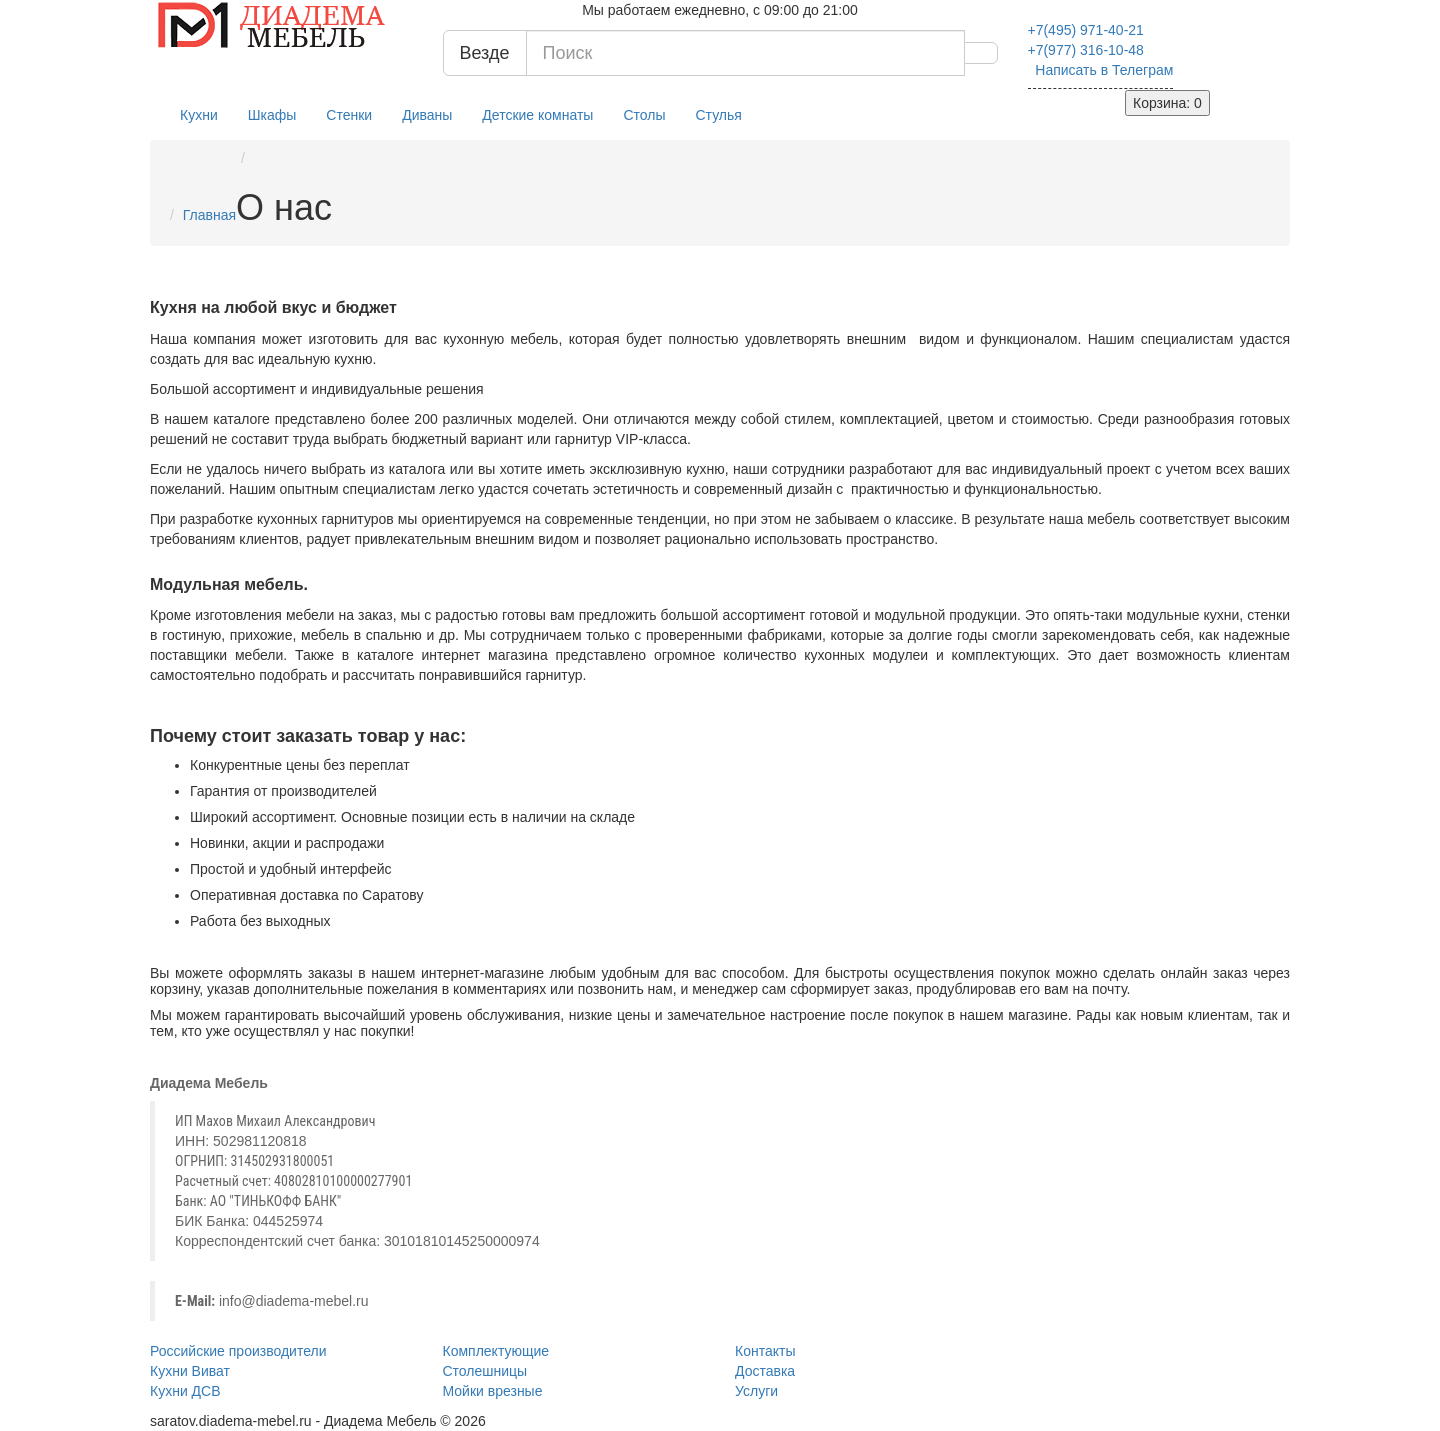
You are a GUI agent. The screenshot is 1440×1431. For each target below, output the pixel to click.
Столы (644, 115)
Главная (209, 215)
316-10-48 (1086, 50)
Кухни (199, 115)
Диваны (427, 115)
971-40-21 (1086, 30)
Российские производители (238, 1351)
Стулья (719, 115)
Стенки (349, 115)
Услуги (756, 1391)
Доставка (765, 1371)
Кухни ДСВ (185, 1391)
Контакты (765, 1351)
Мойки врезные (493, 1391)
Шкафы (272, 115)
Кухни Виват (190, 1371)
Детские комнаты (537, 115)
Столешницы (485, 1371)
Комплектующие (496, 1351)
